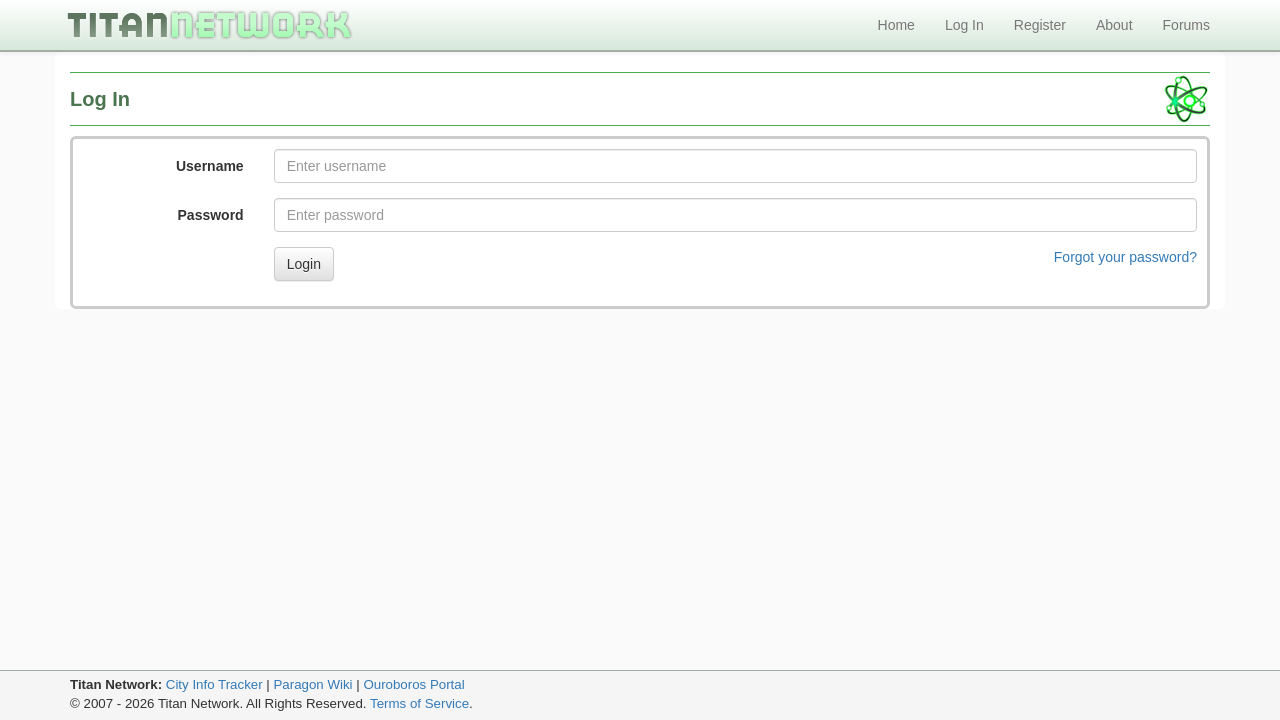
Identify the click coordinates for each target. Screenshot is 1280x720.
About (1114, 25)
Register (1040, 25)
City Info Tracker (214, 684)
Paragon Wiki (312, 684)
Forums (1186, 25)
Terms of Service (419, 703)
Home (896, 25)
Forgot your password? (1125, 257)
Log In (964, 25)
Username (210, 166)
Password (211, 215)
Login (304, 264)
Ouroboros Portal (413, 684)
